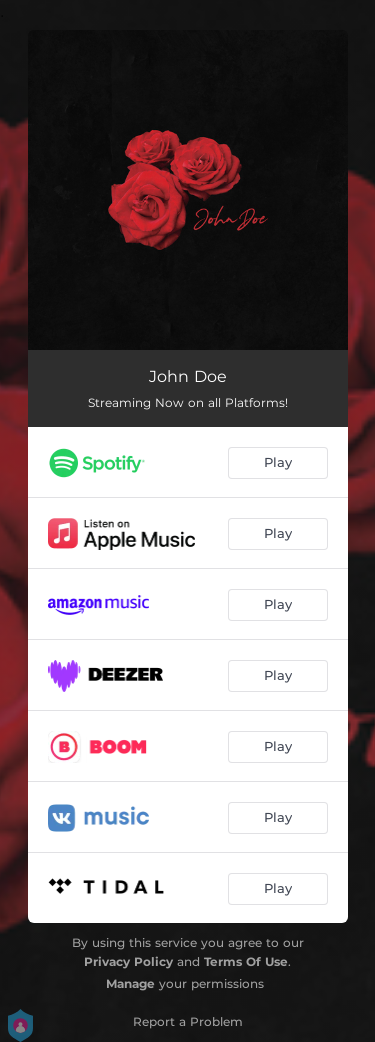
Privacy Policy (128, 961)
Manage (130, 983)
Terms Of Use (246, 961)
